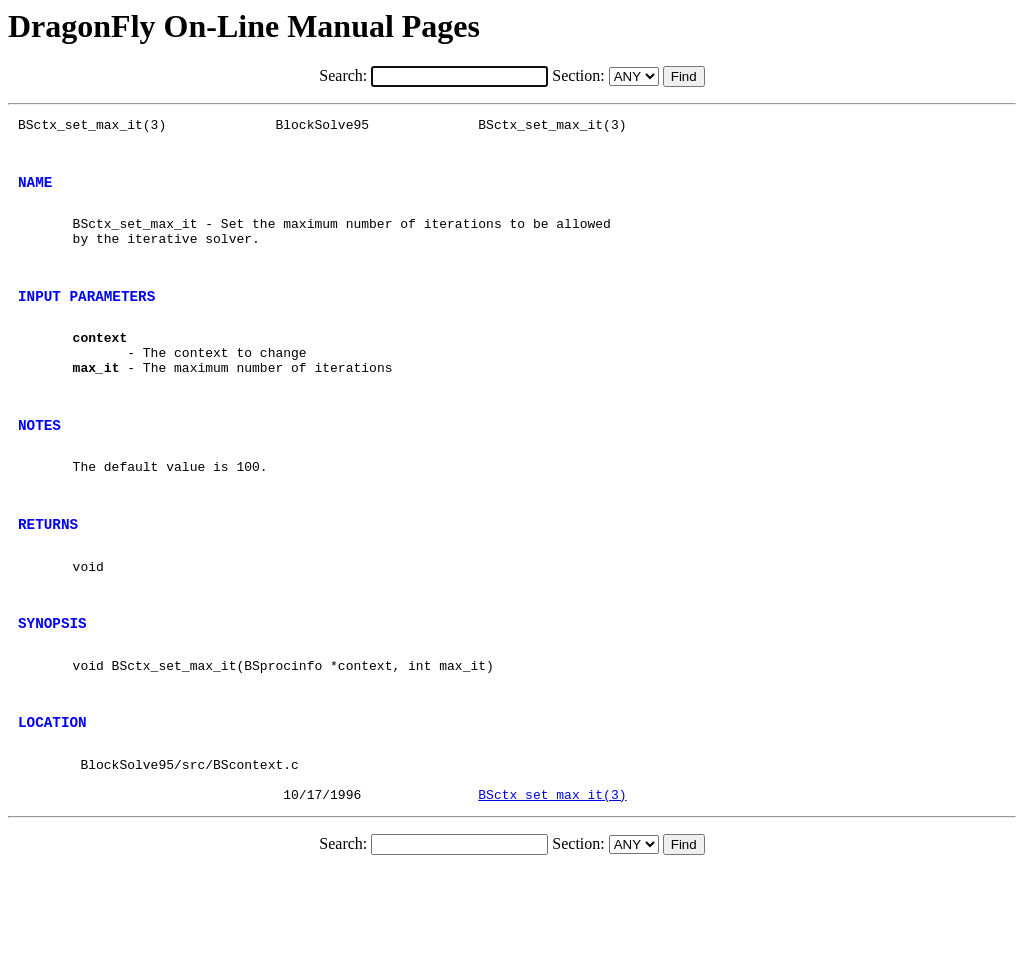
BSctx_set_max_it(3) (552, 884)
